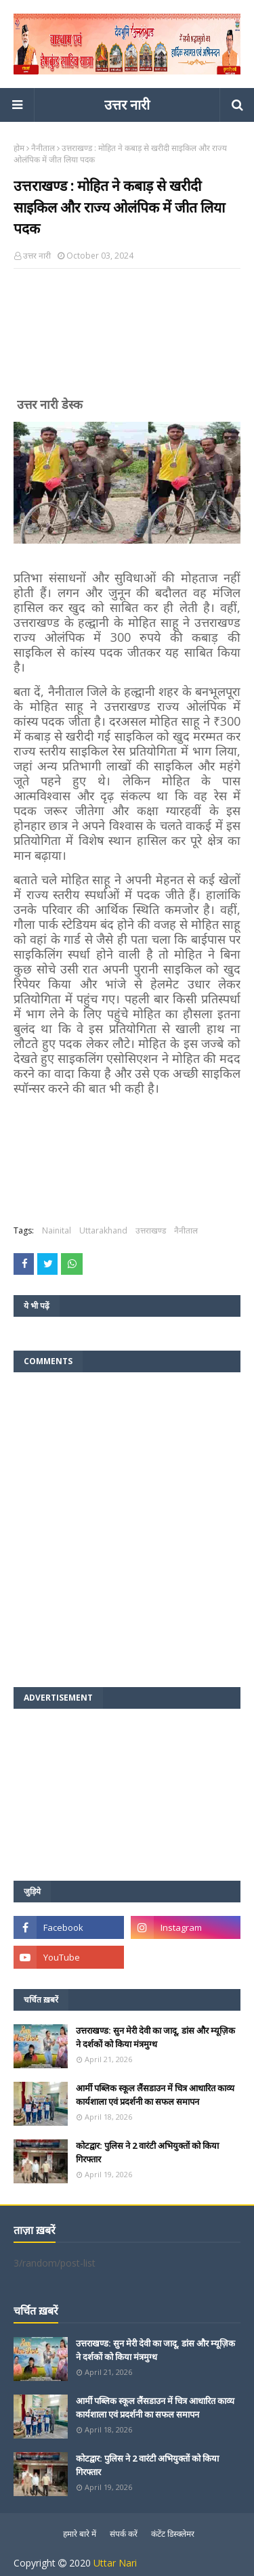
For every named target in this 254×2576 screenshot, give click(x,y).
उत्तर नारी (127, 104)
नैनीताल (43, 148)
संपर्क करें (123, 2533)
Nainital (56, 1230)
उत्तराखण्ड (150, 1230)
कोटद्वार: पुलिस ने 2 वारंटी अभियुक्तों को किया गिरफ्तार (147, 2152)
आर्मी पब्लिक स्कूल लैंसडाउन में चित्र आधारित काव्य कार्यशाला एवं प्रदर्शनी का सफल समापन (155, 2095)
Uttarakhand (103, 1230)
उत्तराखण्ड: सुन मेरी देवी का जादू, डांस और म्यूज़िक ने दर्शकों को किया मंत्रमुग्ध (155, 2037)
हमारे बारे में (79, 2533)
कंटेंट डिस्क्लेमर (172, 2533)
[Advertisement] (127, 338)
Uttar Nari (115, 2562)
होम (19, 148)
